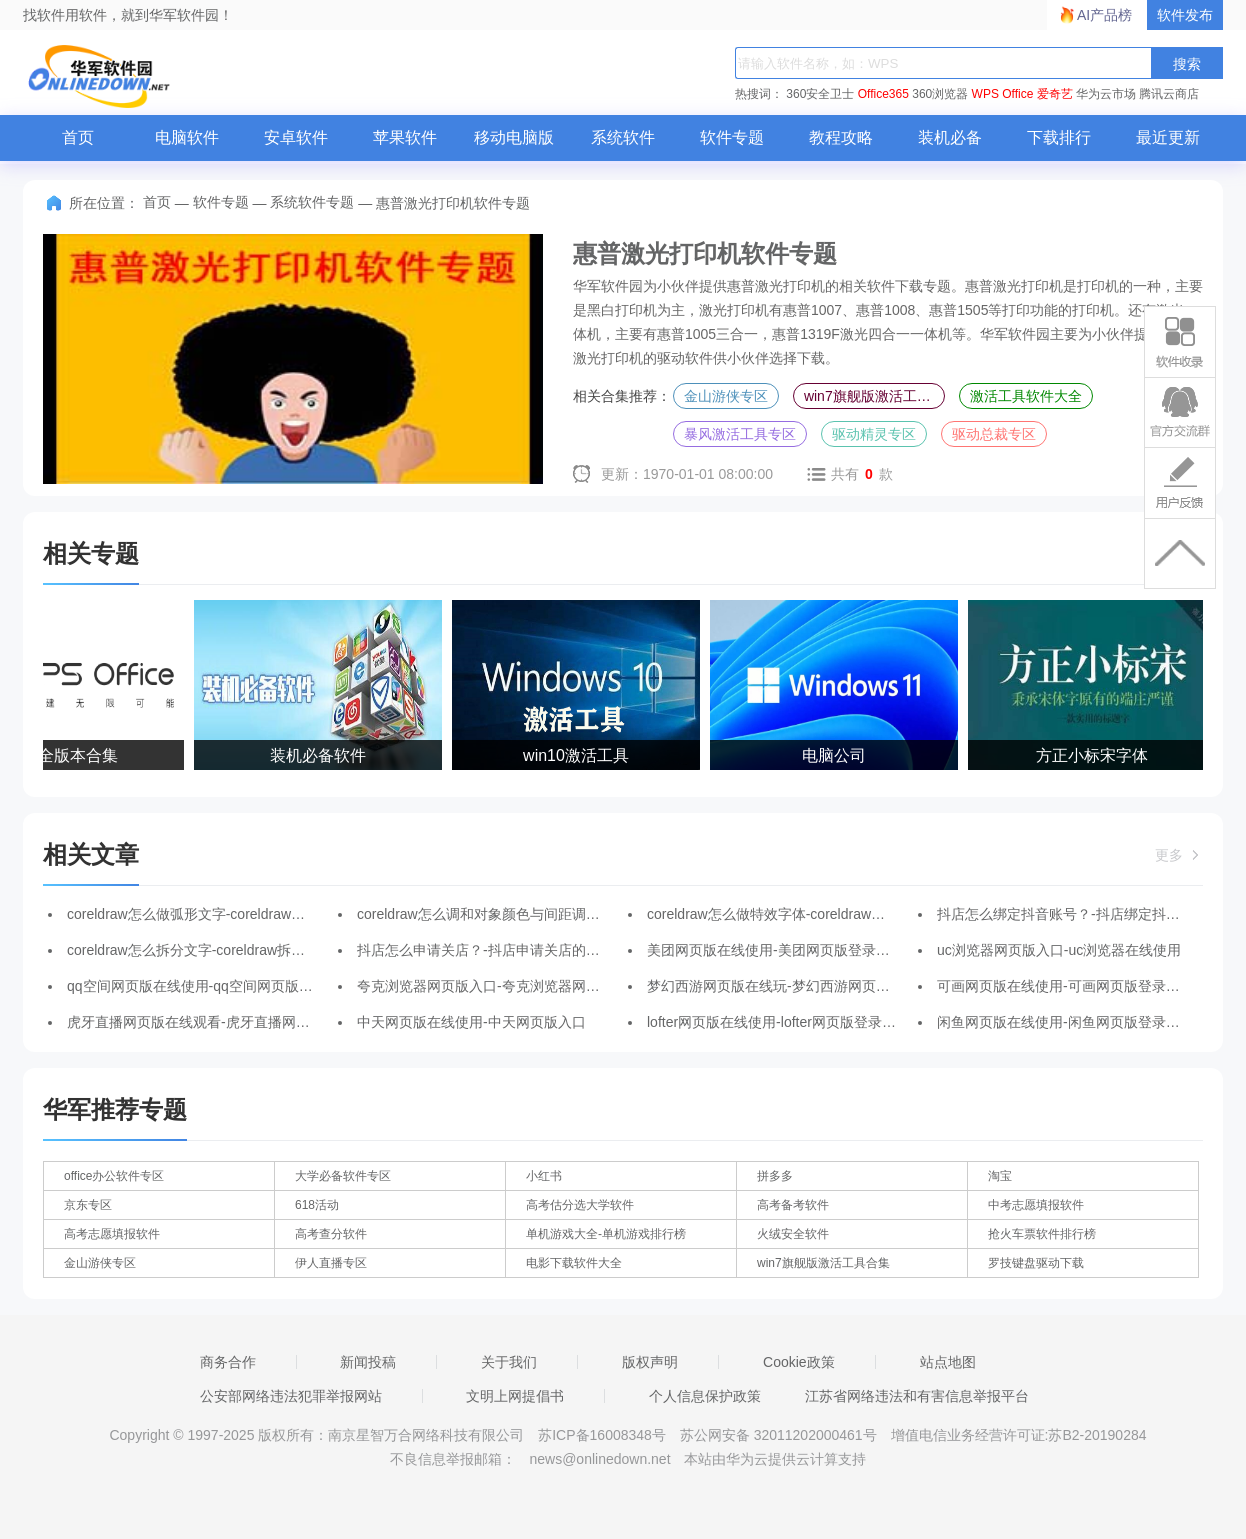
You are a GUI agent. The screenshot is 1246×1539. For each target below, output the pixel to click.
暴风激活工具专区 (740, 434)
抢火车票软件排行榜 (1042, 1234)
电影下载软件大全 (574, 1263)
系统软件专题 (312, 202)
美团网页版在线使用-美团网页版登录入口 (775, 950)
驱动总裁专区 (994, 434)
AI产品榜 (1104, 15)
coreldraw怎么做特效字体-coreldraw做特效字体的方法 (815, 914)
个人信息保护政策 (705, 1396)
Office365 (883, 94)
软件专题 (732, 137)
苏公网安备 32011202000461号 (780, 1435)
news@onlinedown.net (599, 1459)
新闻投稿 (368, 1362)
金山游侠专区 (726, 396)
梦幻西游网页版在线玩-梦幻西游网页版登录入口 (796, 986)
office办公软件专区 (114, 1176)
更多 (1179, 855)
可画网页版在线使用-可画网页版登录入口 (1065, 986)
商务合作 (228, 1362)
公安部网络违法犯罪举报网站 (291, 1396)
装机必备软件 (321, 755)
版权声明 (650, 1362)
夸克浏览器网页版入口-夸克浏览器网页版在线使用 (513, 986)
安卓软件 (296, 137)
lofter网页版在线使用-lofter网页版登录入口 (778, 1022)
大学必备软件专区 (343, 1176)
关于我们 (509, 1362)
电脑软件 (187, 137)
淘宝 (1000, 1176)
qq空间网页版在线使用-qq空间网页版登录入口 (211, 986)
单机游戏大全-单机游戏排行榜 (606, 1234)
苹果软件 (405, 137)
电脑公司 (837, 755)
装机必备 (950, 137)
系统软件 (623, 137)
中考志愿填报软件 (1036, 1205)
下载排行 (1059, 137)
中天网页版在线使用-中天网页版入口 (471, 1022)
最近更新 (1168, 137)
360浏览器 (940, 94)
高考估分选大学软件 (580, 1205)
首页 (78, 137)
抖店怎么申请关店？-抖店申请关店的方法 (485, 950)
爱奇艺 (1055, 94)
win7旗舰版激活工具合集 (874, 396)
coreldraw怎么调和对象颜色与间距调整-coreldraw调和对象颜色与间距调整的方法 (609, 914)
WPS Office (1003, 94)
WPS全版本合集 (63, 755)
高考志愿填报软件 (112, 1234)
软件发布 (1185, 15)
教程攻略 (841, 137)
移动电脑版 (514, 137)
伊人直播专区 (331, 1263)
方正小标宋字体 (1095, 755)
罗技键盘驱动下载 (1036, 1263)
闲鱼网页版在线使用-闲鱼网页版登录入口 (1065, 1022)
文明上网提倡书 (515, 1396)
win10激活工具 (579, 755)
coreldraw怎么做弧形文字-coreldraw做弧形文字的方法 (235, 914)
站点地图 (948, 1362)
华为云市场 (1106, 94)
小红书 (544, 1176)
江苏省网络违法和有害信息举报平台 (917, 1396)
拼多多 (775, 1176)
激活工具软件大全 (1026, 396)
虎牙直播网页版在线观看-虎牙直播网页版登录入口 (223, 1022)
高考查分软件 (331, 1234)
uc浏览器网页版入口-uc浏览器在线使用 (1059, 950)
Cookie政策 (799, 1362)
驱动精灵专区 (874, 434)
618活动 (317, 1205)
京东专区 (88, 1205)
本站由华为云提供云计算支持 (775, 1459)
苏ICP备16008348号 (602, 1435)
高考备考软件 (793, 1205)
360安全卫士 (820, 94)
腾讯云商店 (1169, 94)
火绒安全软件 (793, 1234)
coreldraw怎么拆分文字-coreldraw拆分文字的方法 (221, 950)
